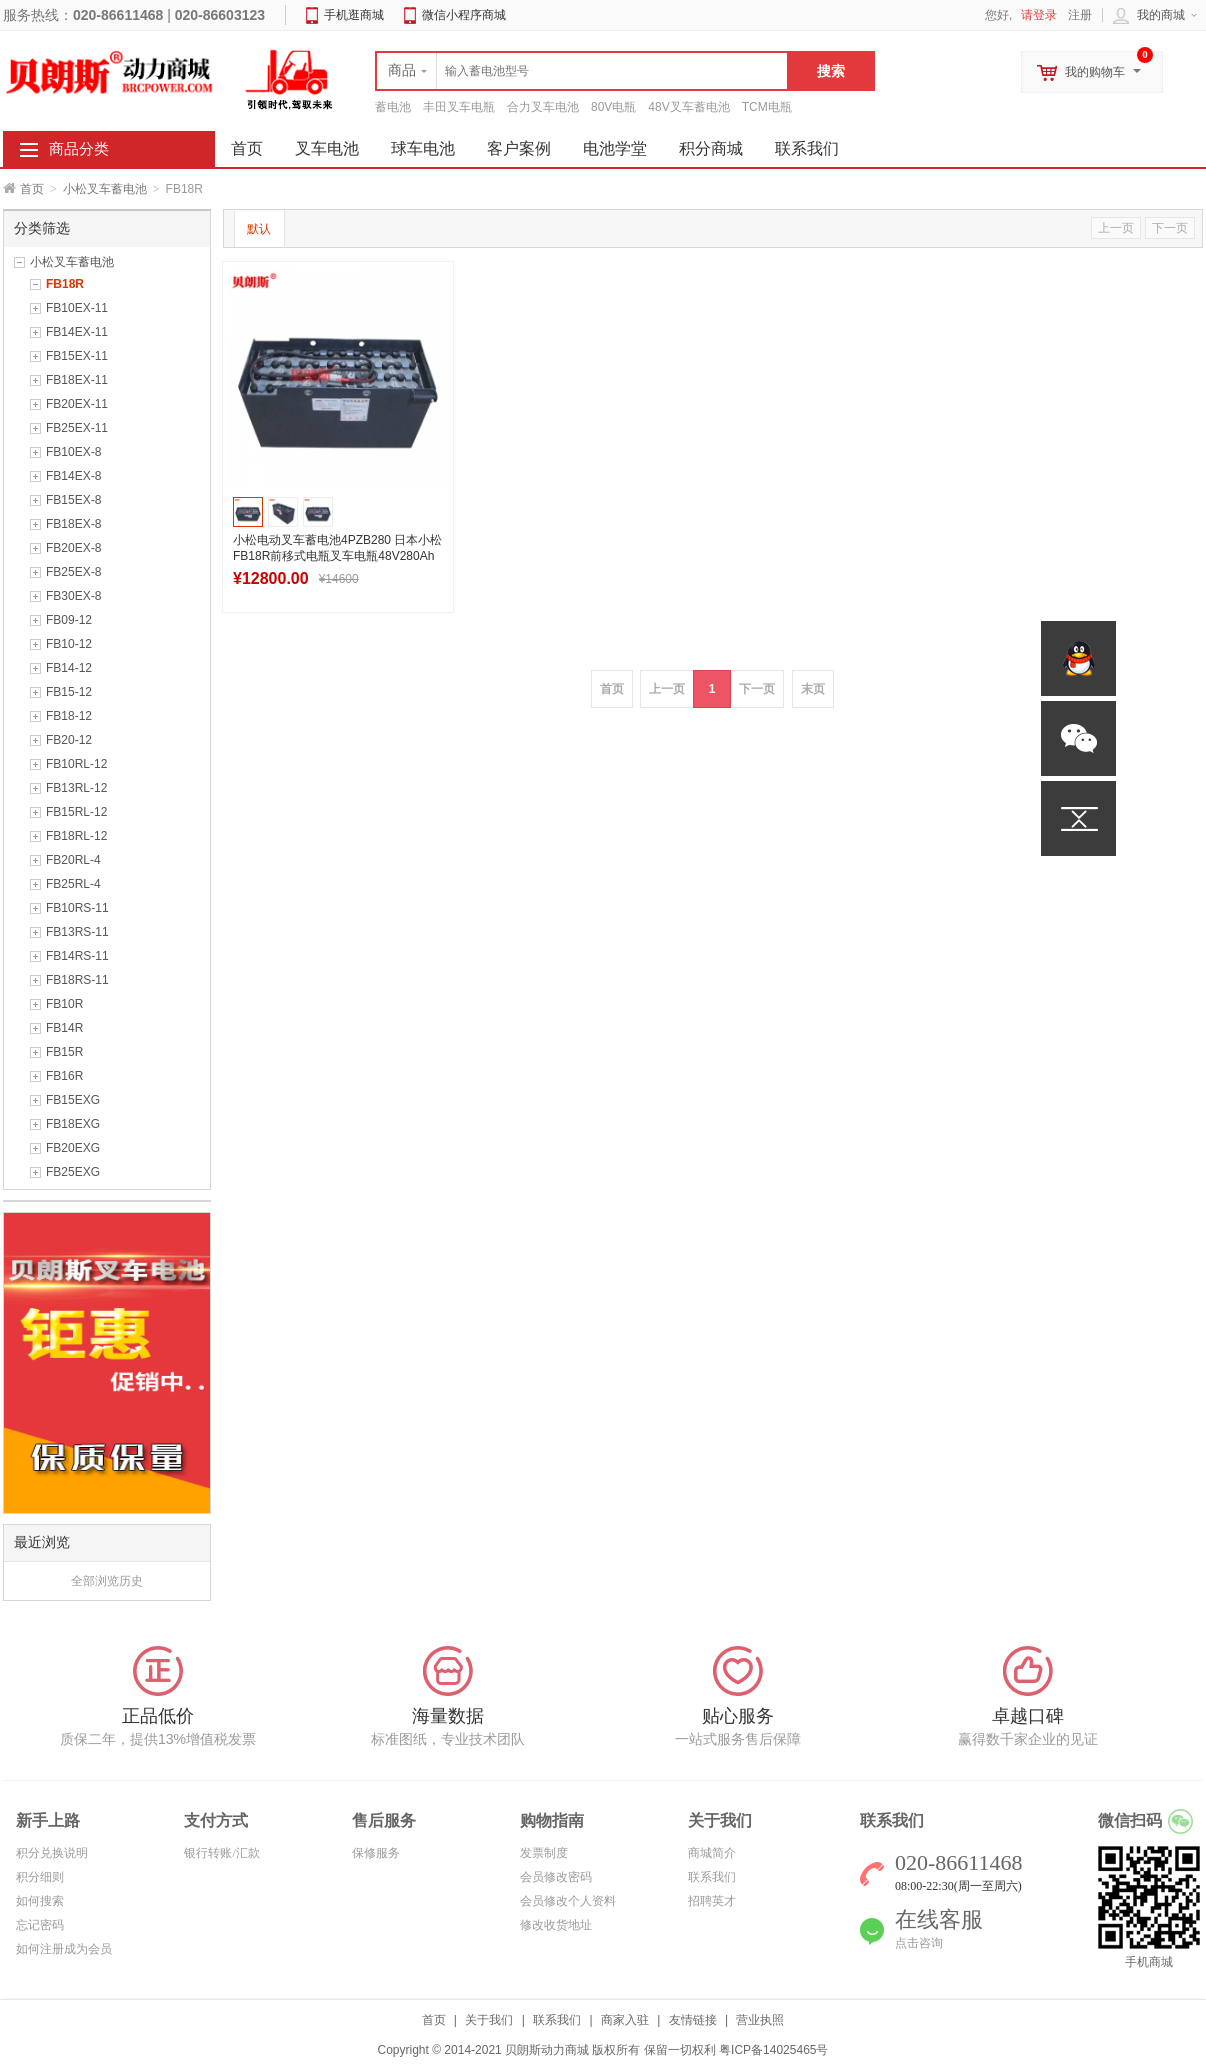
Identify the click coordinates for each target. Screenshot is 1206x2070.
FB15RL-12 (76, 812)
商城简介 (712, 1853)
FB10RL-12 (76, 764)
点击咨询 (919, 1943)
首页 (32, 189)
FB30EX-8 (73, 596)
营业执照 (760, 2020)
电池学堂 (615, 148)
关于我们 (489, 2020)
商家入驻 (625, 2020)
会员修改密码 (556, 1877)
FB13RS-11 (77, 932)
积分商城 (711, 148)
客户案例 (519, 148)
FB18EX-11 (77, 380)
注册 (1080, 15)
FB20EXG (73, 1148)
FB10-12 (69, 644)
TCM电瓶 (767, 107)
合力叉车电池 (543, 107)
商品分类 (79, 149)
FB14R (64, 1028)
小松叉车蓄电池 (105, 189)
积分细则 (40, 1877)
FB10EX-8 (73, 452)
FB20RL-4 (73, 860)
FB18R (65, 284)
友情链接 (693, 2020)
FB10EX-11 (77, 308)
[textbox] (582, 71)
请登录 (1039, 15)
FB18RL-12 (76, 836)
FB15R (64, 1052)
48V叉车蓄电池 (688, 107)
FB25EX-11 (77, 428)
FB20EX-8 (73, 548)
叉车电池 (327, 148)
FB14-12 (69, 668)
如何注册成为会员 (64, 1949)
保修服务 (376, 1853)
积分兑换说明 (52, 1853)
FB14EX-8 (73, 476)
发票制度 (544, 1853)
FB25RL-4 (73, 884)
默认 (259, 229)
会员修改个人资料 (568, 1901)
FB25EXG (73, 1172)
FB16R (64, 1076)
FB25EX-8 (73, 572)
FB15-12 (69, 692)
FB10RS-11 (77, 908)
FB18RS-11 (77, 980)
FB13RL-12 (76, 788)
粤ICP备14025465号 (773, 2050)
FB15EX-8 (73, 500)
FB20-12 (69, 740)
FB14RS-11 (77, 956)
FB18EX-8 (73, 524)
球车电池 (423, 148)
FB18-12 (69, 716)
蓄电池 (393, 107)
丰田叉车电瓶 (459, 107)
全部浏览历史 (107, 1581)
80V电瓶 (613, 107)
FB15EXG (73, 1100)
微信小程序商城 (464, 15)
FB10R (64, 1004)
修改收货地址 (556, 1925)
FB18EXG (73, 1124)
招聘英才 (712, 1901)
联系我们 (807, 148)
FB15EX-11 (77, 356)
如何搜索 (40, 1901)
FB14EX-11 (77, 332)
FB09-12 (69, 620)
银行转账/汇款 (221, 1853)
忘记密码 (40, 1925)
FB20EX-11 (77, 404)
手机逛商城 (354, 15)
